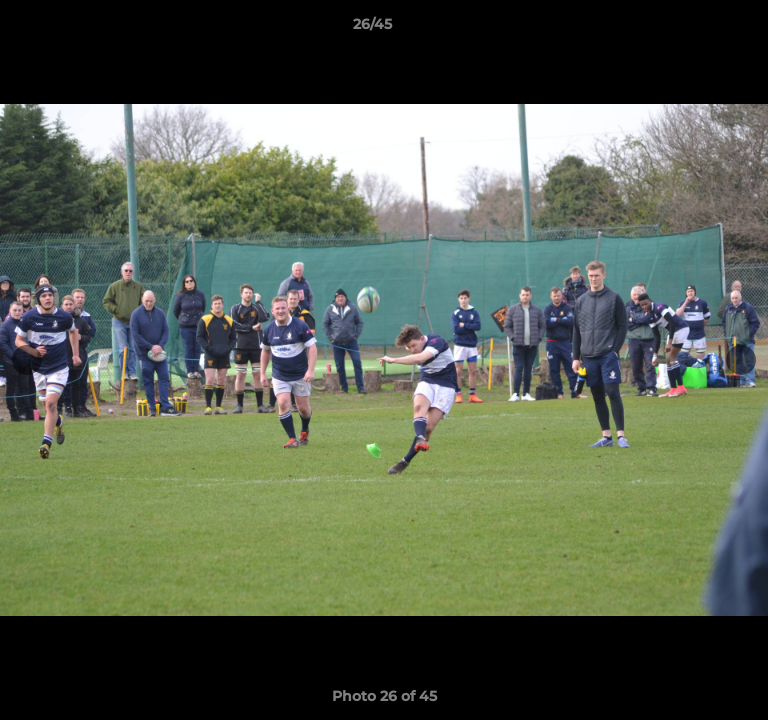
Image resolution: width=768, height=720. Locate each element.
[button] (696, 29)
